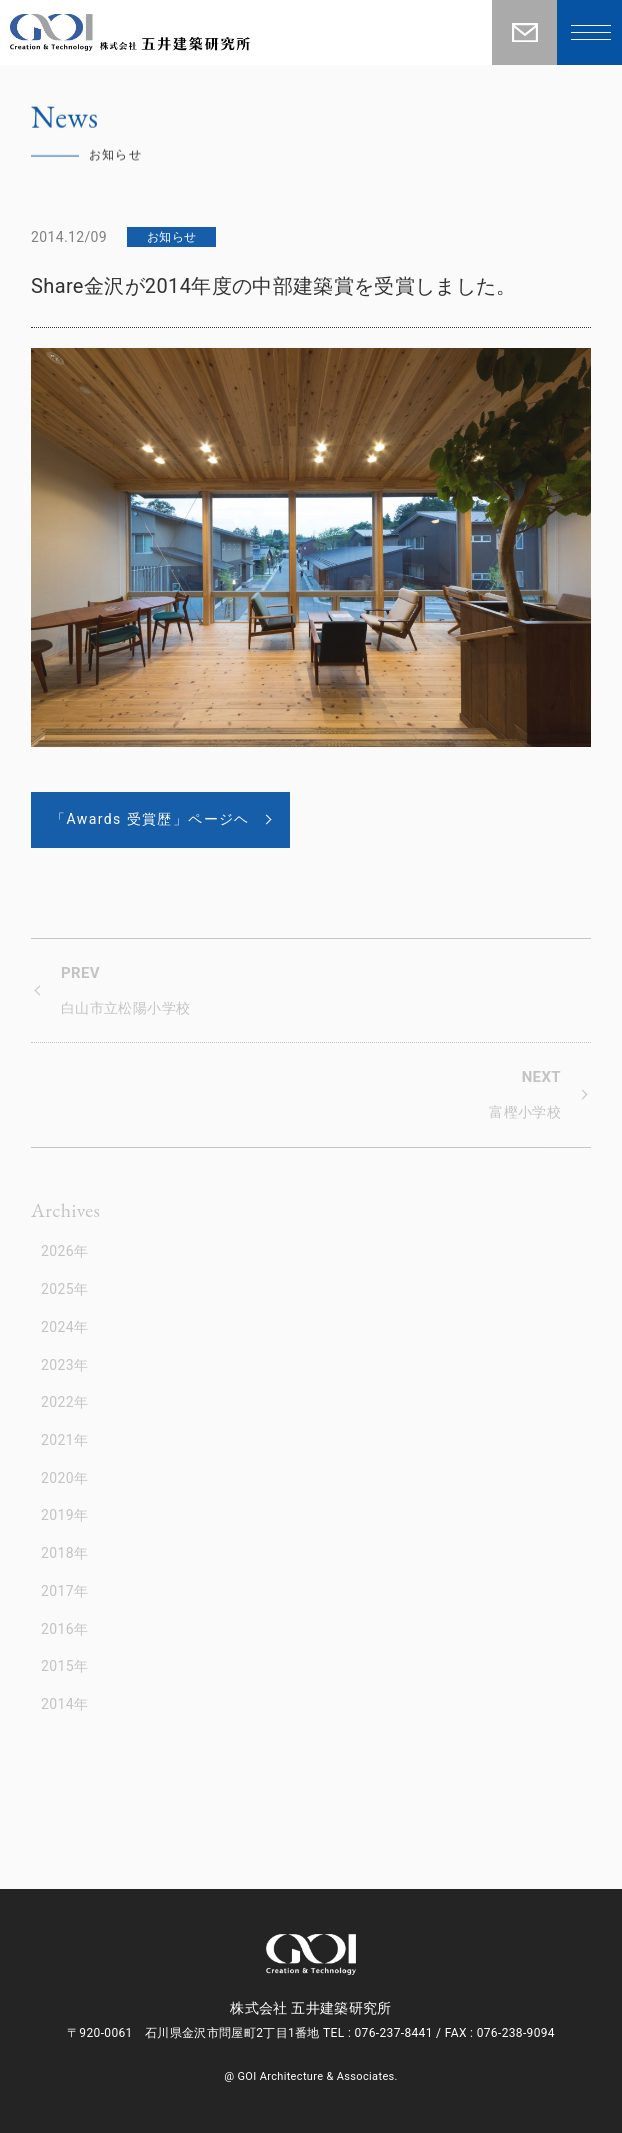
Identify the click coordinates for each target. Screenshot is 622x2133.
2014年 (64, 1704)
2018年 (64, 1553)
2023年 (64, 1365)
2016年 (64, 1629)
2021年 (64, 1440)
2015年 (64, 1666)
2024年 (64, 1327)
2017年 (64, 1591)
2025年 (64, 1289)
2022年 (64, 1402)
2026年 (64, 1251)
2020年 (64, 1478)
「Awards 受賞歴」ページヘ (150, 819)
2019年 (64, 1515)
